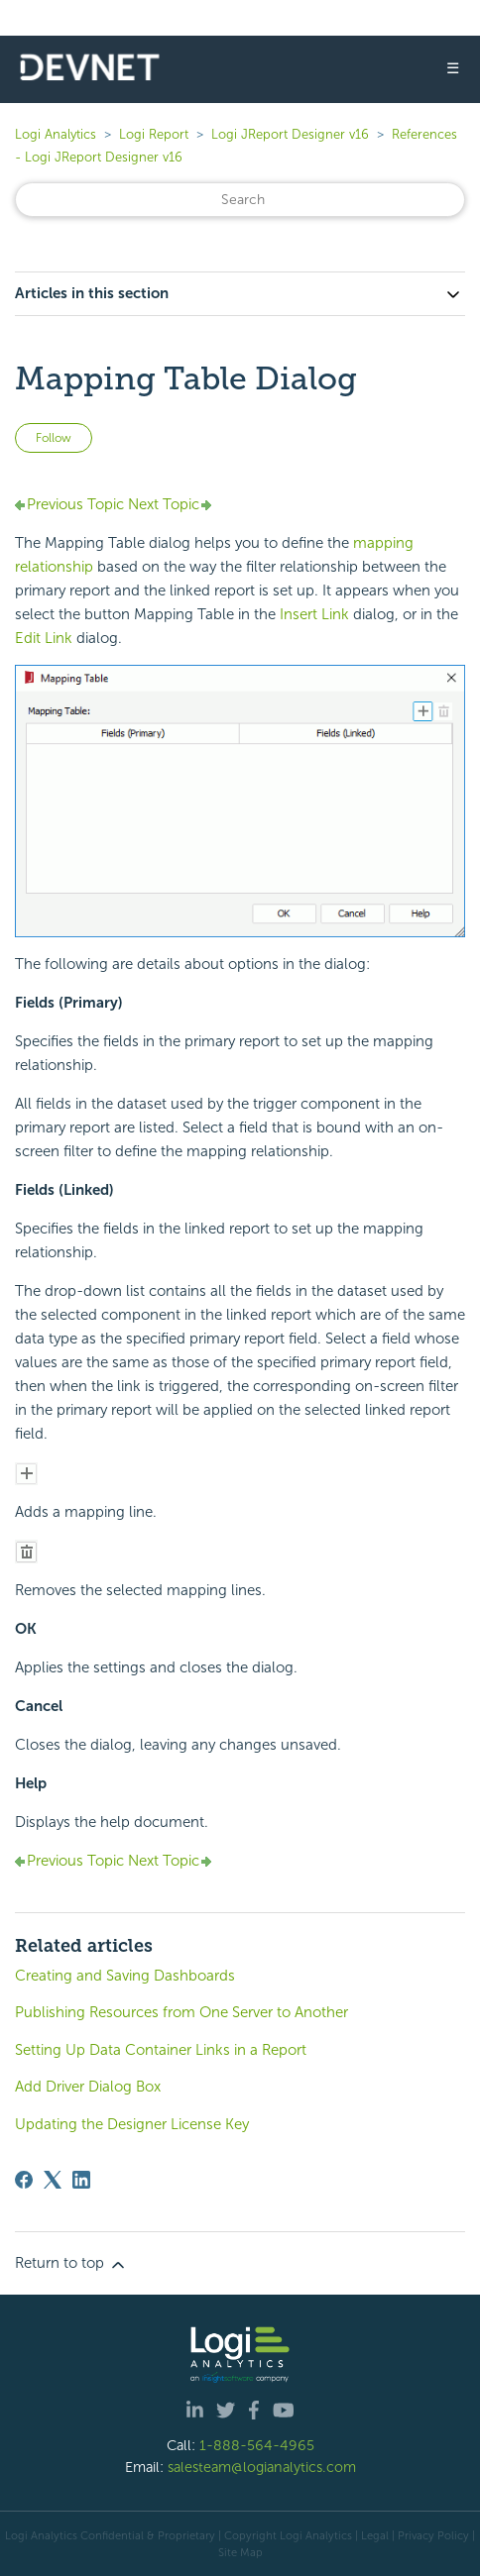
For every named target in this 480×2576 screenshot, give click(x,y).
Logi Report (153, 134)
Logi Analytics (55, 134)
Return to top (71, 2264)
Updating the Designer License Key (132, 2124)
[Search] (240, 199)
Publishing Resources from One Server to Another (181, 2012)
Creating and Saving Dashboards (125, 1976)
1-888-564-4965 (256, 2445)
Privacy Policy (433, 2535)
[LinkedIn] (81, 2180)
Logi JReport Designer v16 (290, 134)
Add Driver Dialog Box (88, 2086)
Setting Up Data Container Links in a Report (160, 2050)
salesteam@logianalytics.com (262, 2467)
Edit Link (43, 638)
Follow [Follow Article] (53, 438)
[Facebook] (24, 2180)
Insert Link (314, 614)
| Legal (372, 2535)
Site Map (240, 2552)
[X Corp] (52, 2180)
